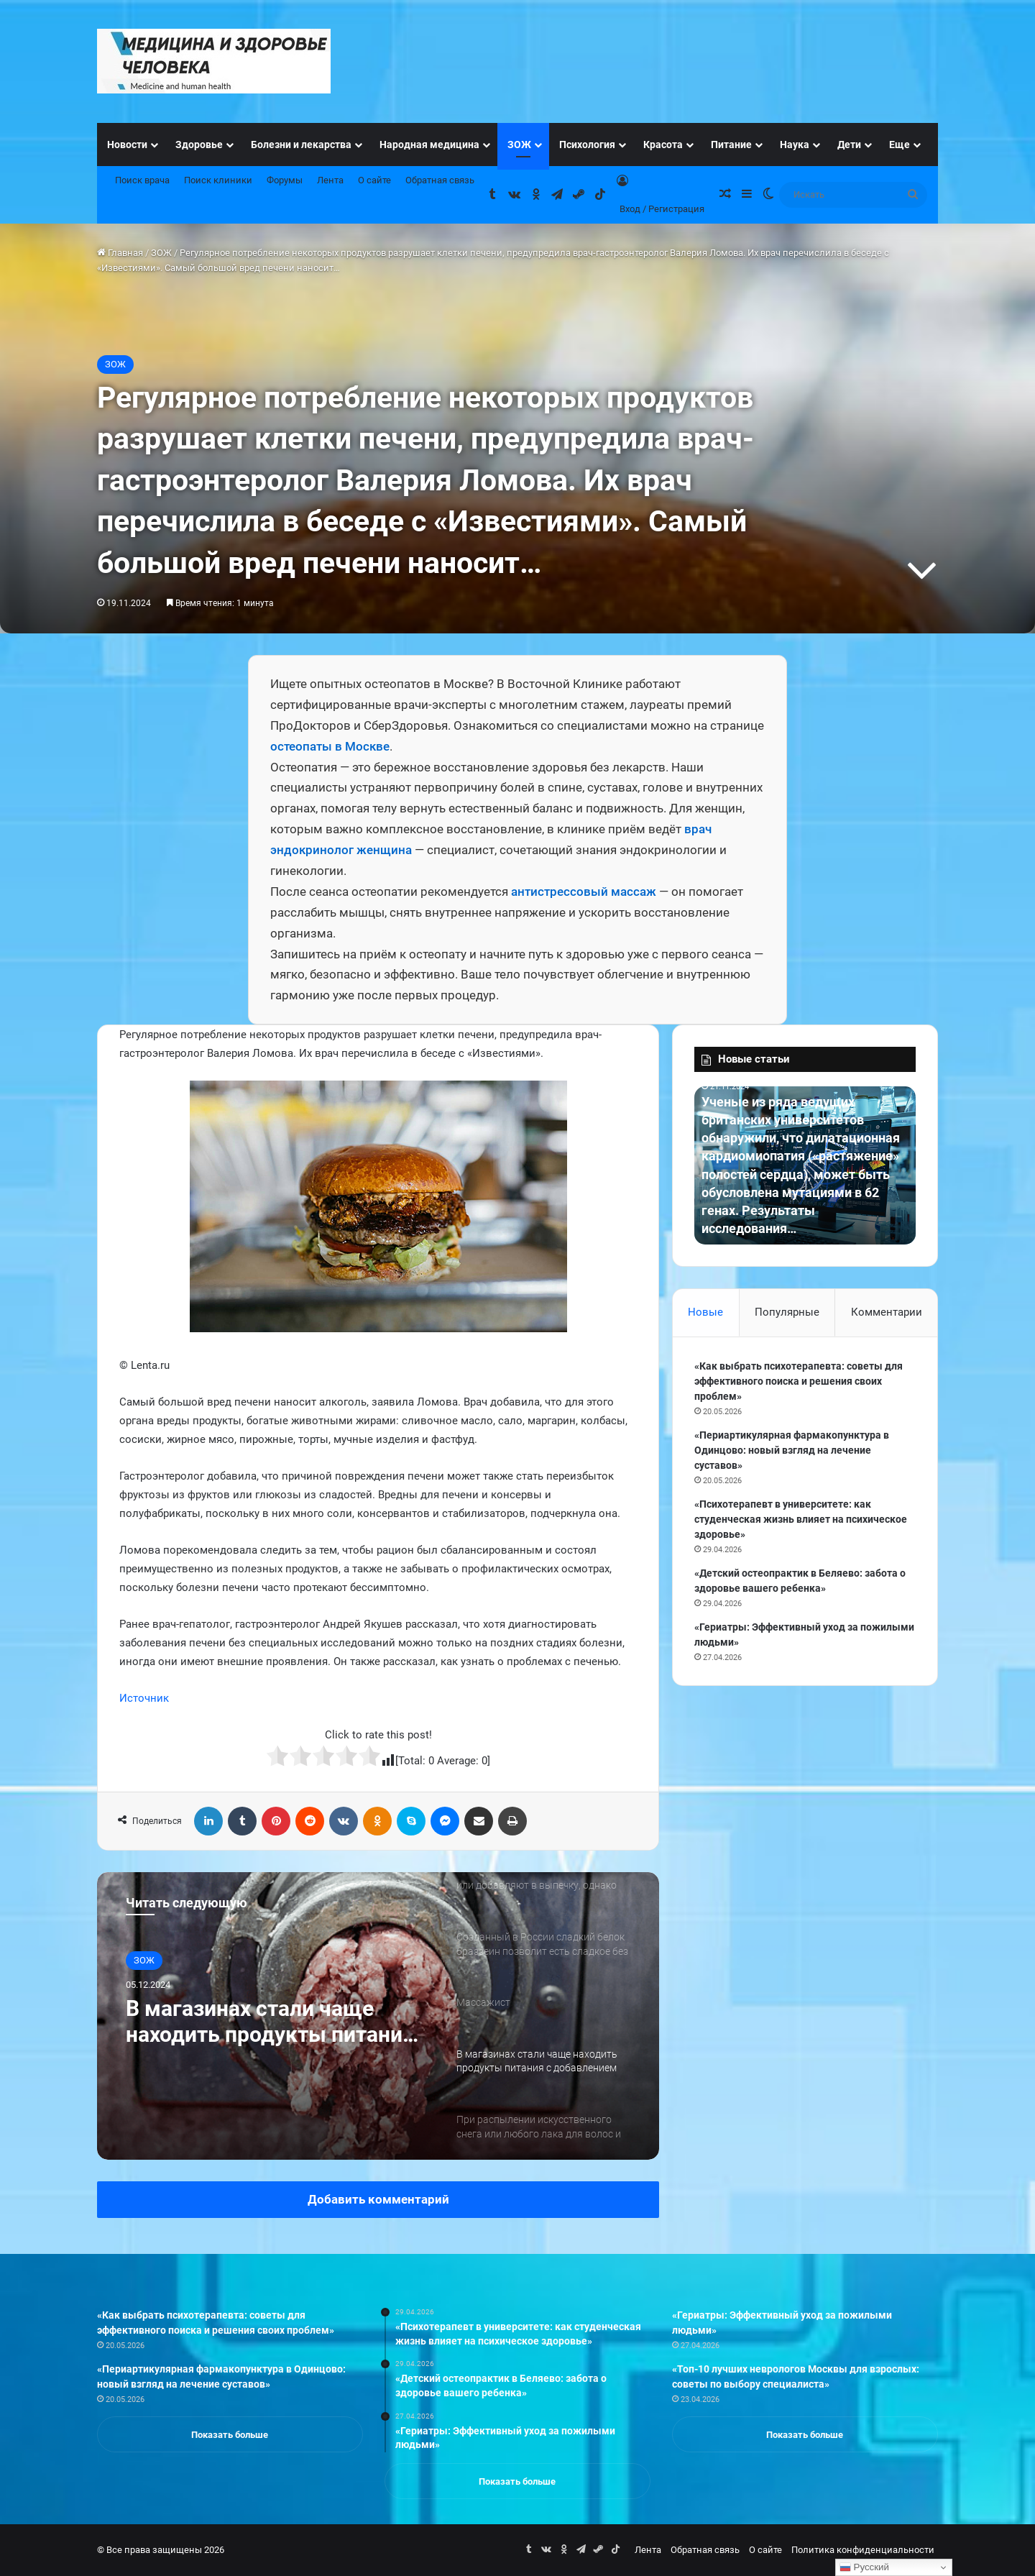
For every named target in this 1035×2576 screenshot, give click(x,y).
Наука (794, 144)
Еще (899, 144)
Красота (663, 144)
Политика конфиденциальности (862, 2549)
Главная (120, 252)
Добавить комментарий (378, 2199)
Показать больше (229, 2434)
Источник (144, 1698)
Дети (849, 144)
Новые (705, 1312)
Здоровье (199, 144)
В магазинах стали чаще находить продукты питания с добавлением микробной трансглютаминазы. (270, 2022)
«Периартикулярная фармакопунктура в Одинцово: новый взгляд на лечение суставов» (791, 1450)
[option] (378, 2016)
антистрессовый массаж (583, 891)
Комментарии (886, 1312)
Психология (587, 144)
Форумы (285, 180)
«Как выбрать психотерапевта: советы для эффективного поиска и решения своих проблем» (798, 1381)
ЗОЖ (519, 144)
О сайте (374, 180)
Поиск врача (142, 180)
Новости (127, 144)
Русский (864, 2567)
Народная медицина (429, 144)
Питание (731, 144)
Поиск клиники (218, 180)
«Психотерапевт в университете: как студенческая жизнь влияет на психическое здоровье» (800, 1519)
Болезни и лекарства (301, 144)
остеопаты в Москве (330, 746)
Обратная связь (439, 180)
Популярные (787, 1312)
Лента (330, 180)
